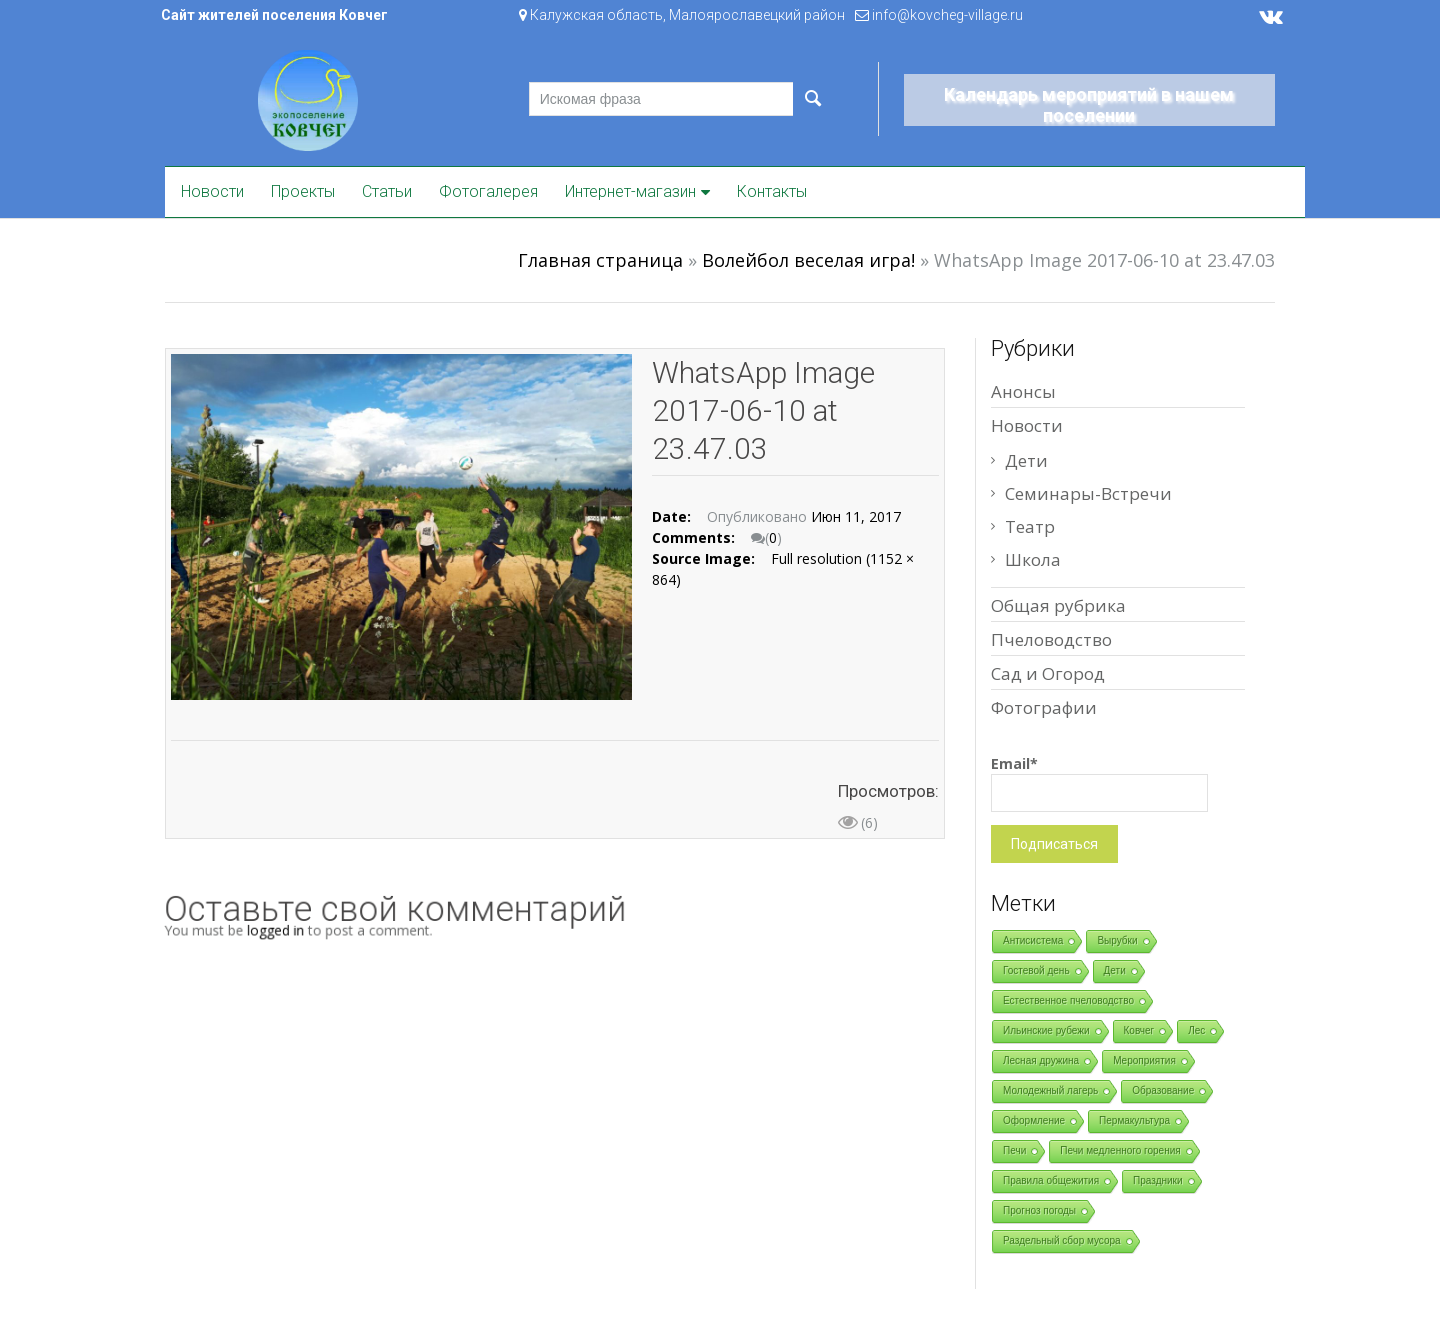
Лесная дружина (1041, 1060)
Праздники (1157, 1180)
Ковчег (1139, 1030)
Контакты (772, 191)
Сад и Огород (1048, 673)
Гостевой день (1036, 970)
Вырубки (1117, 940)
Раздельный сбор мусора (1062, 1240)
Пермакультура (1134, 1120)
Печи (1014, 1150)
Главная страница (600, 260)
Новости (212, 191)
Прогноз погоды (1039, 1210)
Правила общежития (1051, 1180)
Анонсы (1023, 391)
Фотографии (1044, 707)
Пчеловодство (1051, 639)
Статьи (387, 191)
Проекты (303, 191)
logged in (290, 929)
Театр (1030, 526)
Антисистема (1033, 940)
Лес (1196, 1030)
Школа (1033, 559)
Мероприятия (1144, 1060)
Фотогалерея (488, 191)
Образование (1163, 1090)
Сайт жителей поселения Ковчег (274, 15)
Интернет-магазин (630, 191)
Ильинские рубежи (1046, 1030)
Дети (1026, 460)
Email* (1099, 783)
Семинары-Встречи (1088, 493)
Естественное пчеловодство (1068, 1000)
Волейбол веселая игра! (808, 260)
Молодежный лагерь (1050, 1090)
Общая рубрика (1058, 605)
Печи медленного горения (1120, 1150)
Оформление (1034, 1120)
